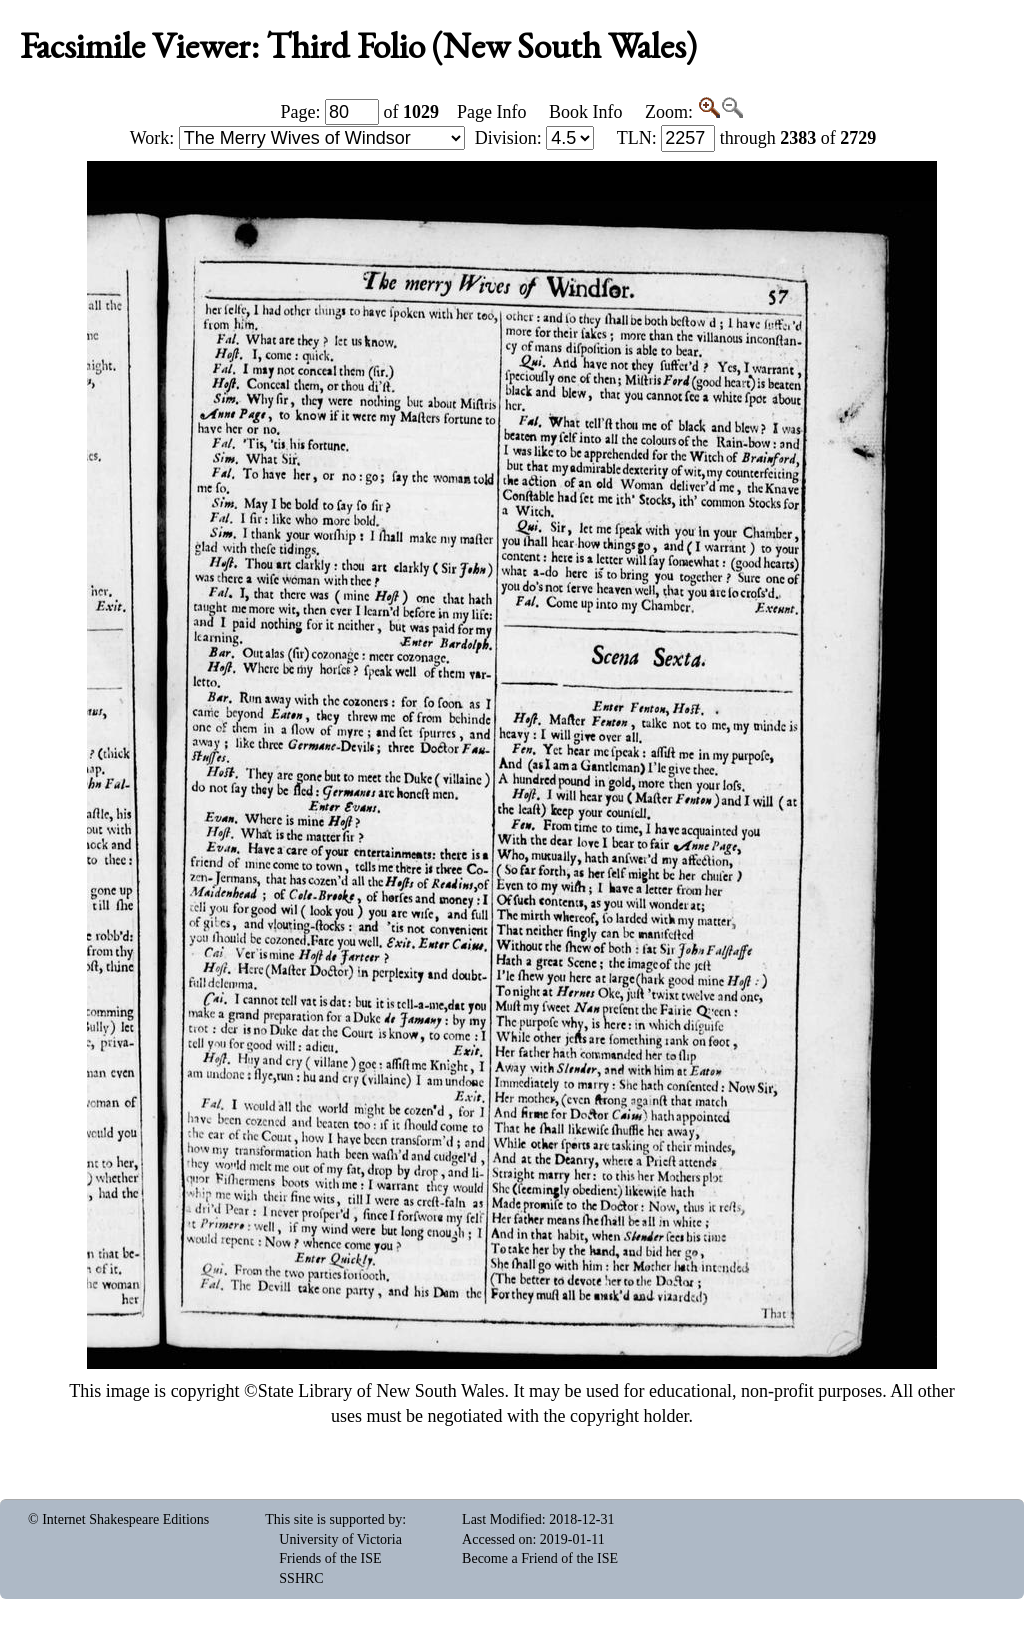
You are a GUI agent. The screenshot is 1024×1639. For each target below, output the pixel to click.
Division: (535, 138)
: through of (747, 138)
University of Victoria (340, 1539)
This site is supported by (333, 1519)
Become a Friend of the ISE (540, 1558)
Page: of (360, 112)
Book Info (586, 112)
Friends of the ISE (330, 1558)
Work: (297, 138)
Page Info (491, 112)
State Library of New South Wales (381, 1391)
